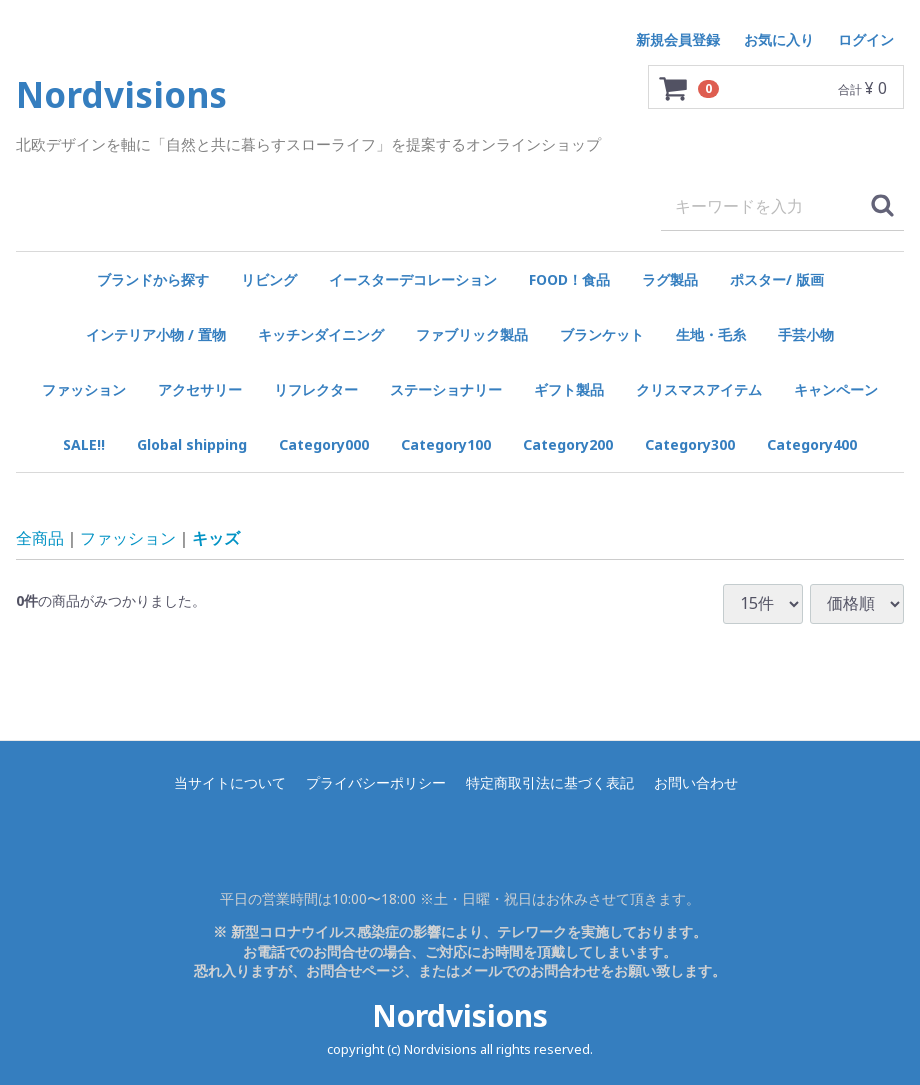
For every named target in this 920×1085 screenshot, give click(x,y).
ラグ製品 (670, 279)
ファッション (84, 389)
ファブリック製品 (472, 334)
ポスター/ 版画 (777, 279)
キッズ (216, 537)
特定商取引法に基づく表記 (550, 782)
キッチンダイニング (321, 334)
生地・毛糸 (711, 334)
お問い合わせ (696, 782)
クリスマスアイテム (699, 389)
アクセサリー (200, 389)
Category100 (446, 444)
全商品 (40, 537)
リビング (269, 279)
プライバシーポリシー (376, 782)
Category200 (568, 444)
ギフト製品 (569, 389)
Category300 (690, 444)
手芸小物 (806, 334)
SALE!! (84, 444)
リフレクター (316, 389)
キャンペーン (836, 389)
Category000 (324, 444)
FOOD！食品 (569, 279)
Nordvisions (460, 1015)
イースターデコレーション (413, 279)
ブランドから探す (153, 279)
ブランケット (602, 334)
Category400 (812, 444)
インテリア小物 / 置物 (156, 334)
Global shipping (192, 444)
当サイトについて (230, 782)
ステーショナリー (446, 389)
